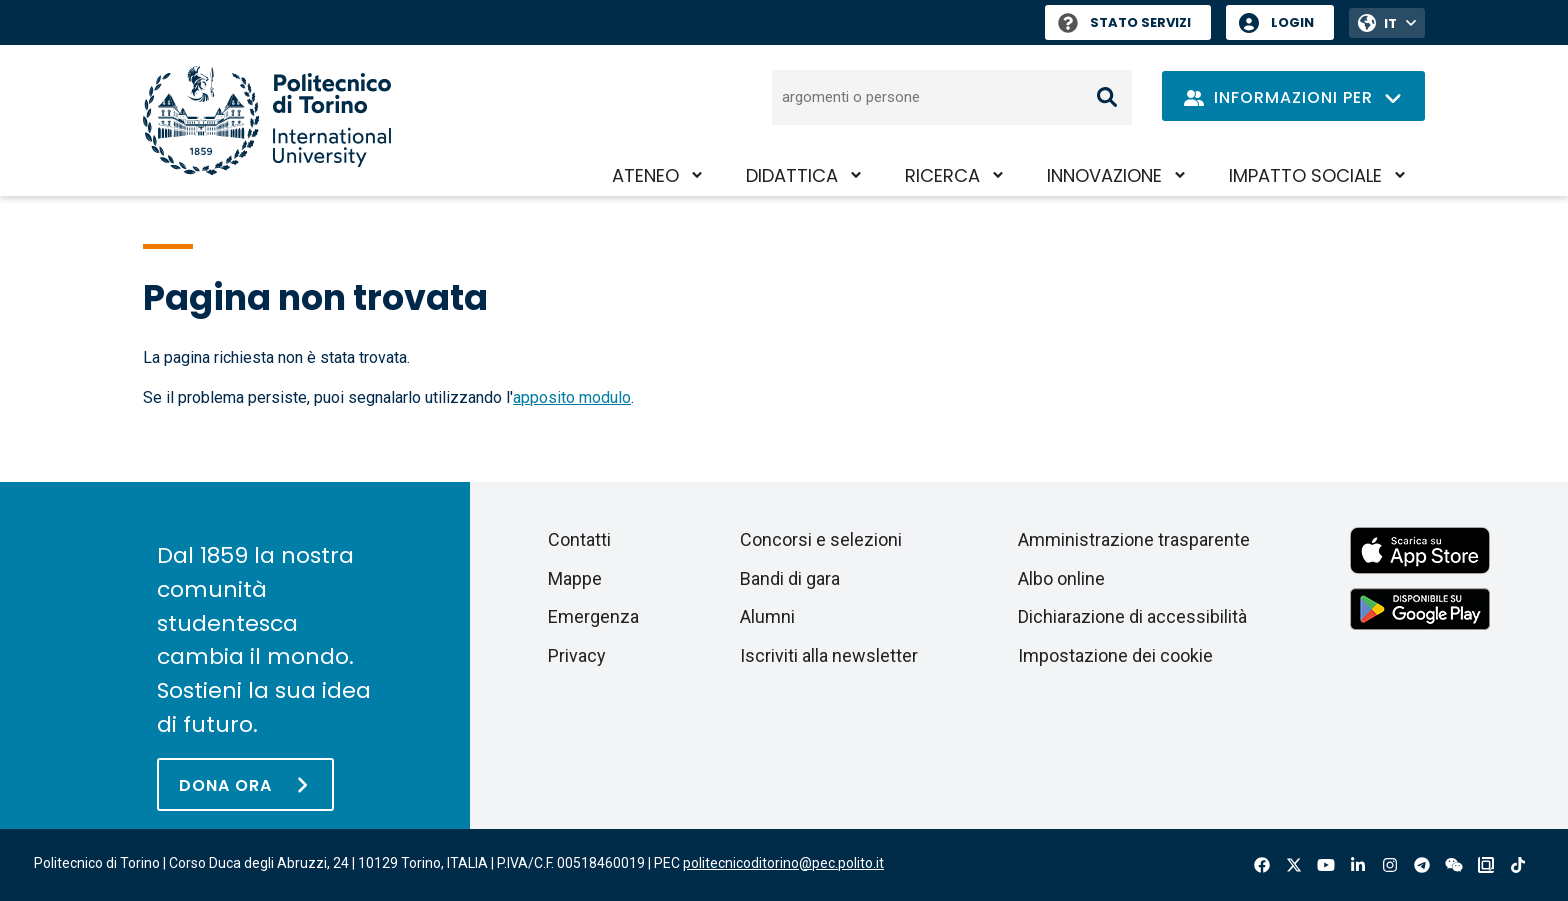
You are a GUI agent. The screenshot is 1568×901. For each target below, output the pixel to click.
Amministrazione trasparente (1134, 539)
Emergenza (593, 616)
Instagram (1390, 865)
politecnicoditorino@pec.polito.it (783, 863)
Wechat (1454, 865)
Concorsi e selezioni (821, 539)
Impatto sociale (1305, 175)
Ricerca (942, 175)
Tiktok (1518, 865)
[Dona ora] (245, 784)
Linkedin (1358, 865)
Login (1292, 22)
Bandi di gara (790, 578)
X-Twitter (1294, 865)
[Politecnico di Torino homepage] (267, 120)
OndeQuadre (1486, 865)
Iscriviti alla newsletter (829, 655)
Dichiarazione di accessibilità (1132, 616)
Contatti (579, 539)
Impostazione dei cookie (1115, 655)
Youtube (1326, 865)
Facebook (1262, 865)
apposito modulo (572, 397)
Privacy (577, 655)
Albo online (1061, 578)
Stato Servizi (1124, 22)
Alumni (767, 616)
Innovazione (1104, 175)
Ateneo (645, 175)
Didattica (792, 175)
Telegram (1422, 865)
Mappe (575, 578)
